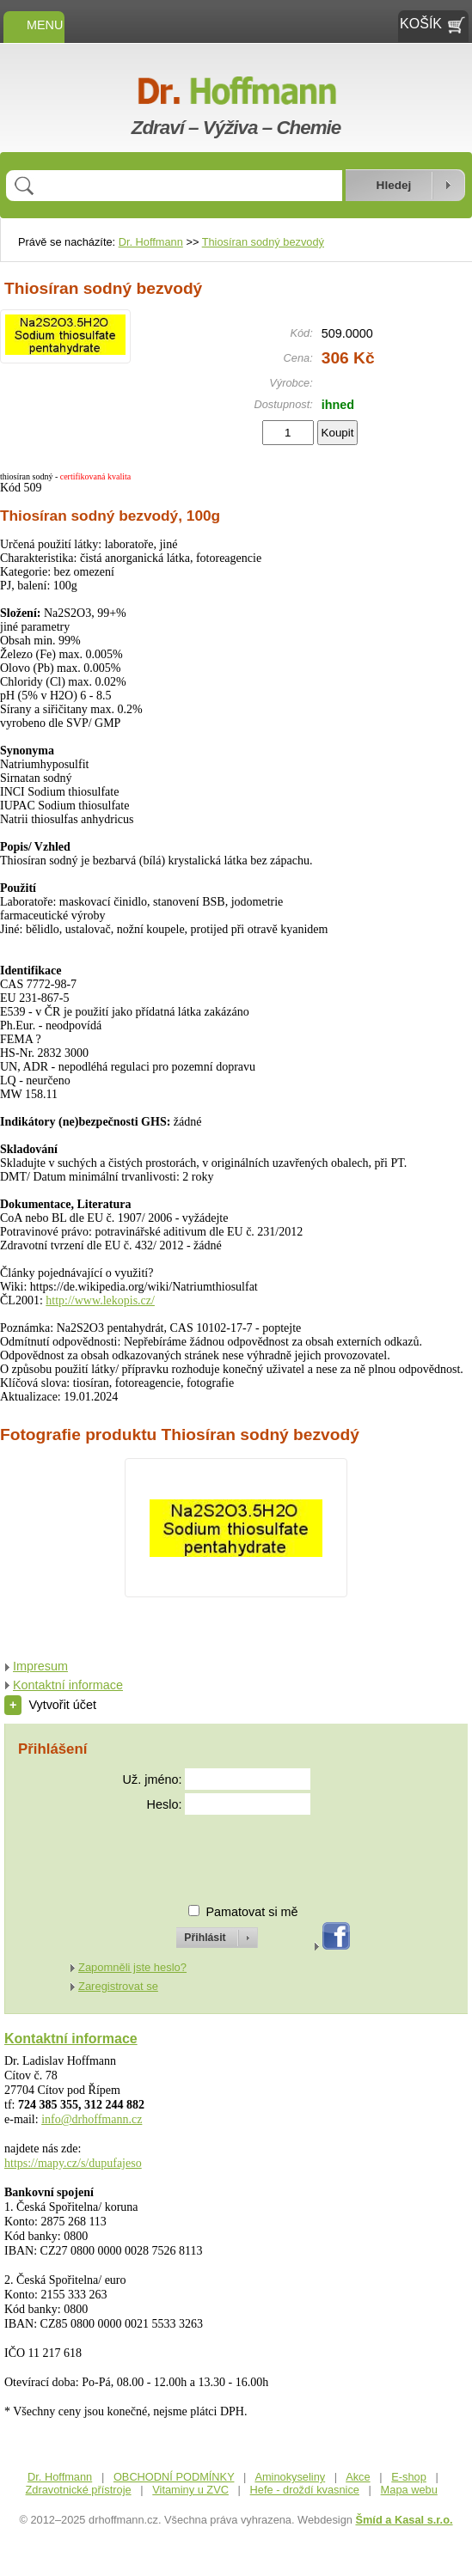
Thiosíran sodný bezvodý (263, 241)
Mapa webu (409, 2489)
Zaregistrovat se (118, 1986)
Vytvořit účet (50, 1705)
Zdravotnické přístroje (79, 2489)
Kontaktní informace (68, 1685)
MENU (34, 25)
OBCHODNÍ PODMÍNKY (174, 2476)
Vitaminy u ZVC (190, 2489)
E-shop (408, 2476)
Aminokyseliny (289, 2476)
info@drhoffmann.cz (91, 2119)
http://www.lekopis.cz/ (100, 1300)
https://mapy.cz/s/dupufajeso (73, 2163)
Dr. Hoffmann (151, 241)
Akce (358, 2476)
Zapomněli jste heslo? (132, 1967)
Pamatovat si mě (251, 1912)
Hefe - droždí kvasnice (304, 2489)
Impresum (40, 1666)
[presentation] (201, 1852)
